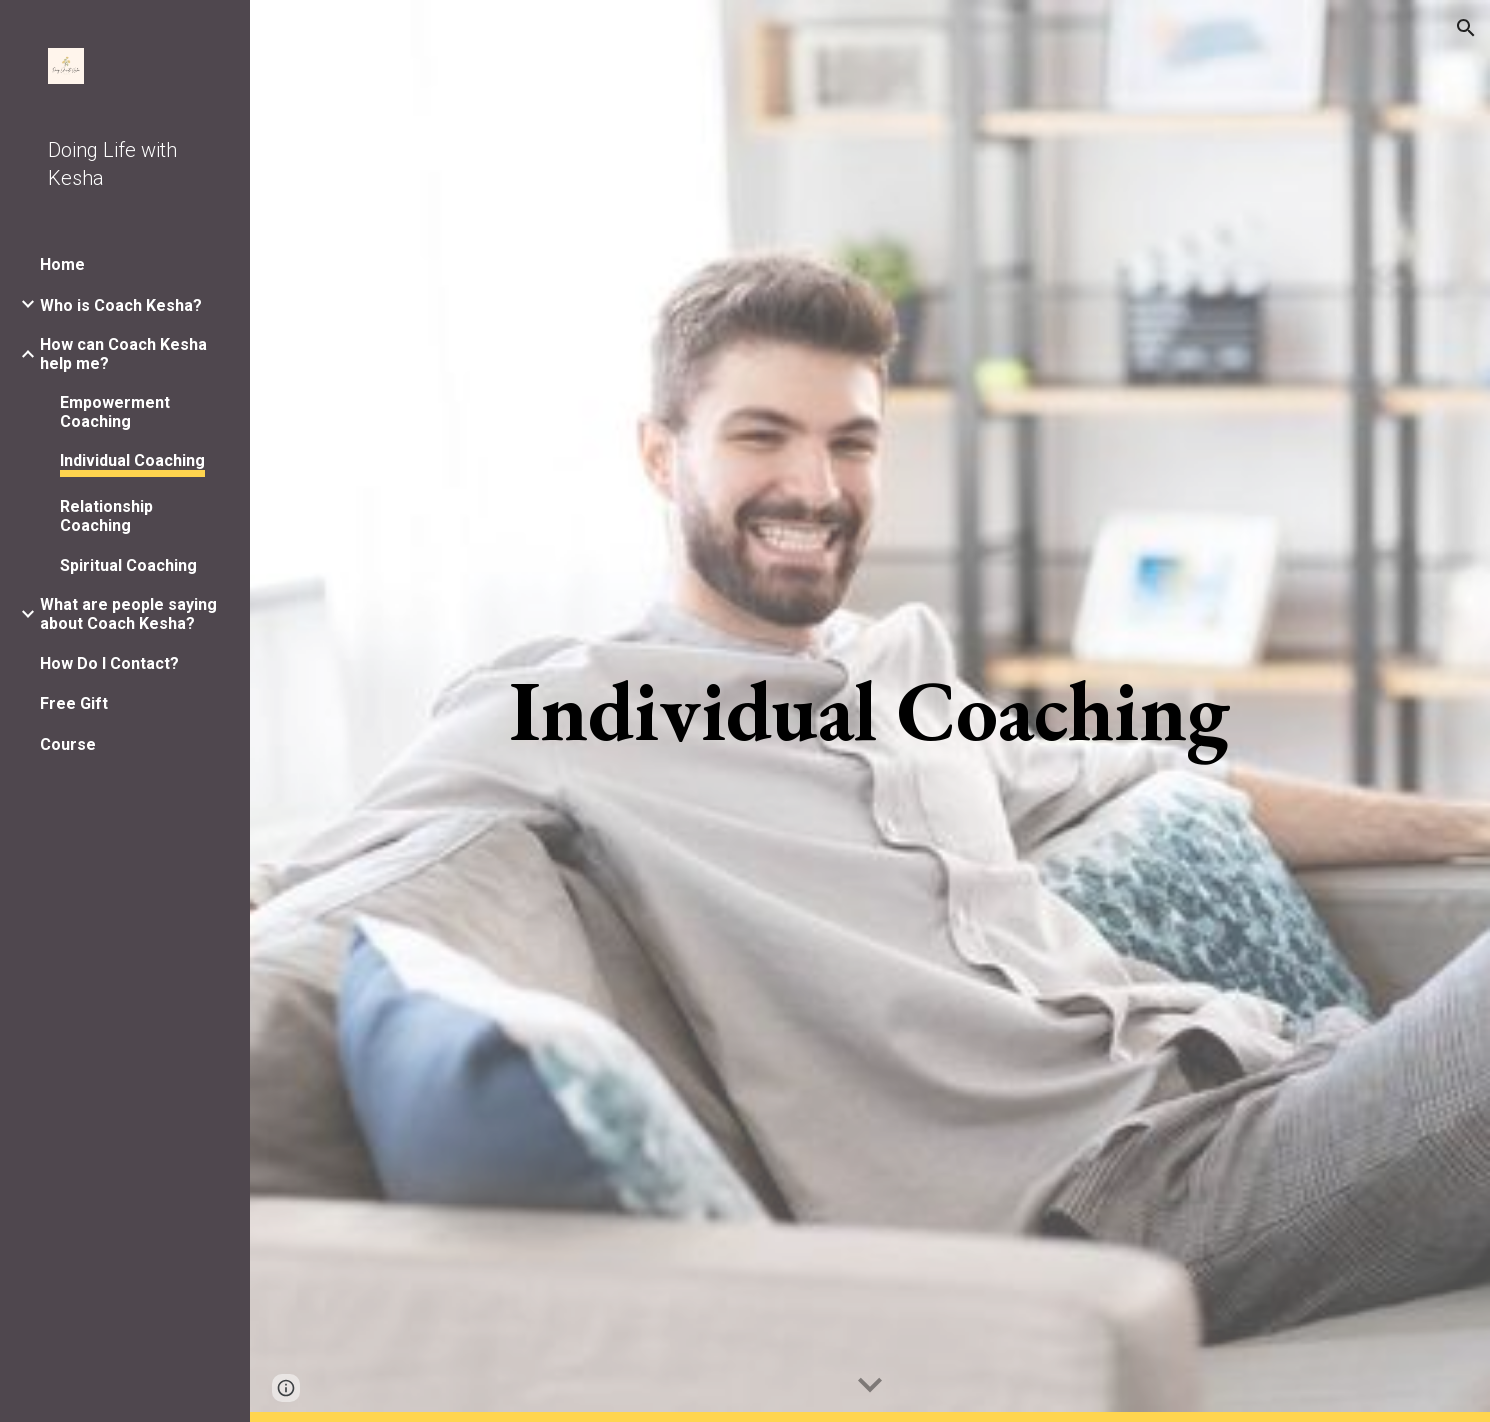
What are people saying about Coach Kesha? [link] (128, 614)
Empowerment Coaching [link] (115, 412)
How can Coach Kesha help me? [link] (123, 354)
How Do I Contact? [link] (109, 663)
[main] (869, 711)
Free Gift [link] (74, 703)
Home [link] (62, 264)
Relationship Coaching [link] (106, 516)
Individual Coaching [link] (132, 460)
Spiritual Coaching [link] (128, 565)
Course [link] (68, 744)
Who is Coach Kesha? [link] (121, 305)
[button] (1466, 28)
